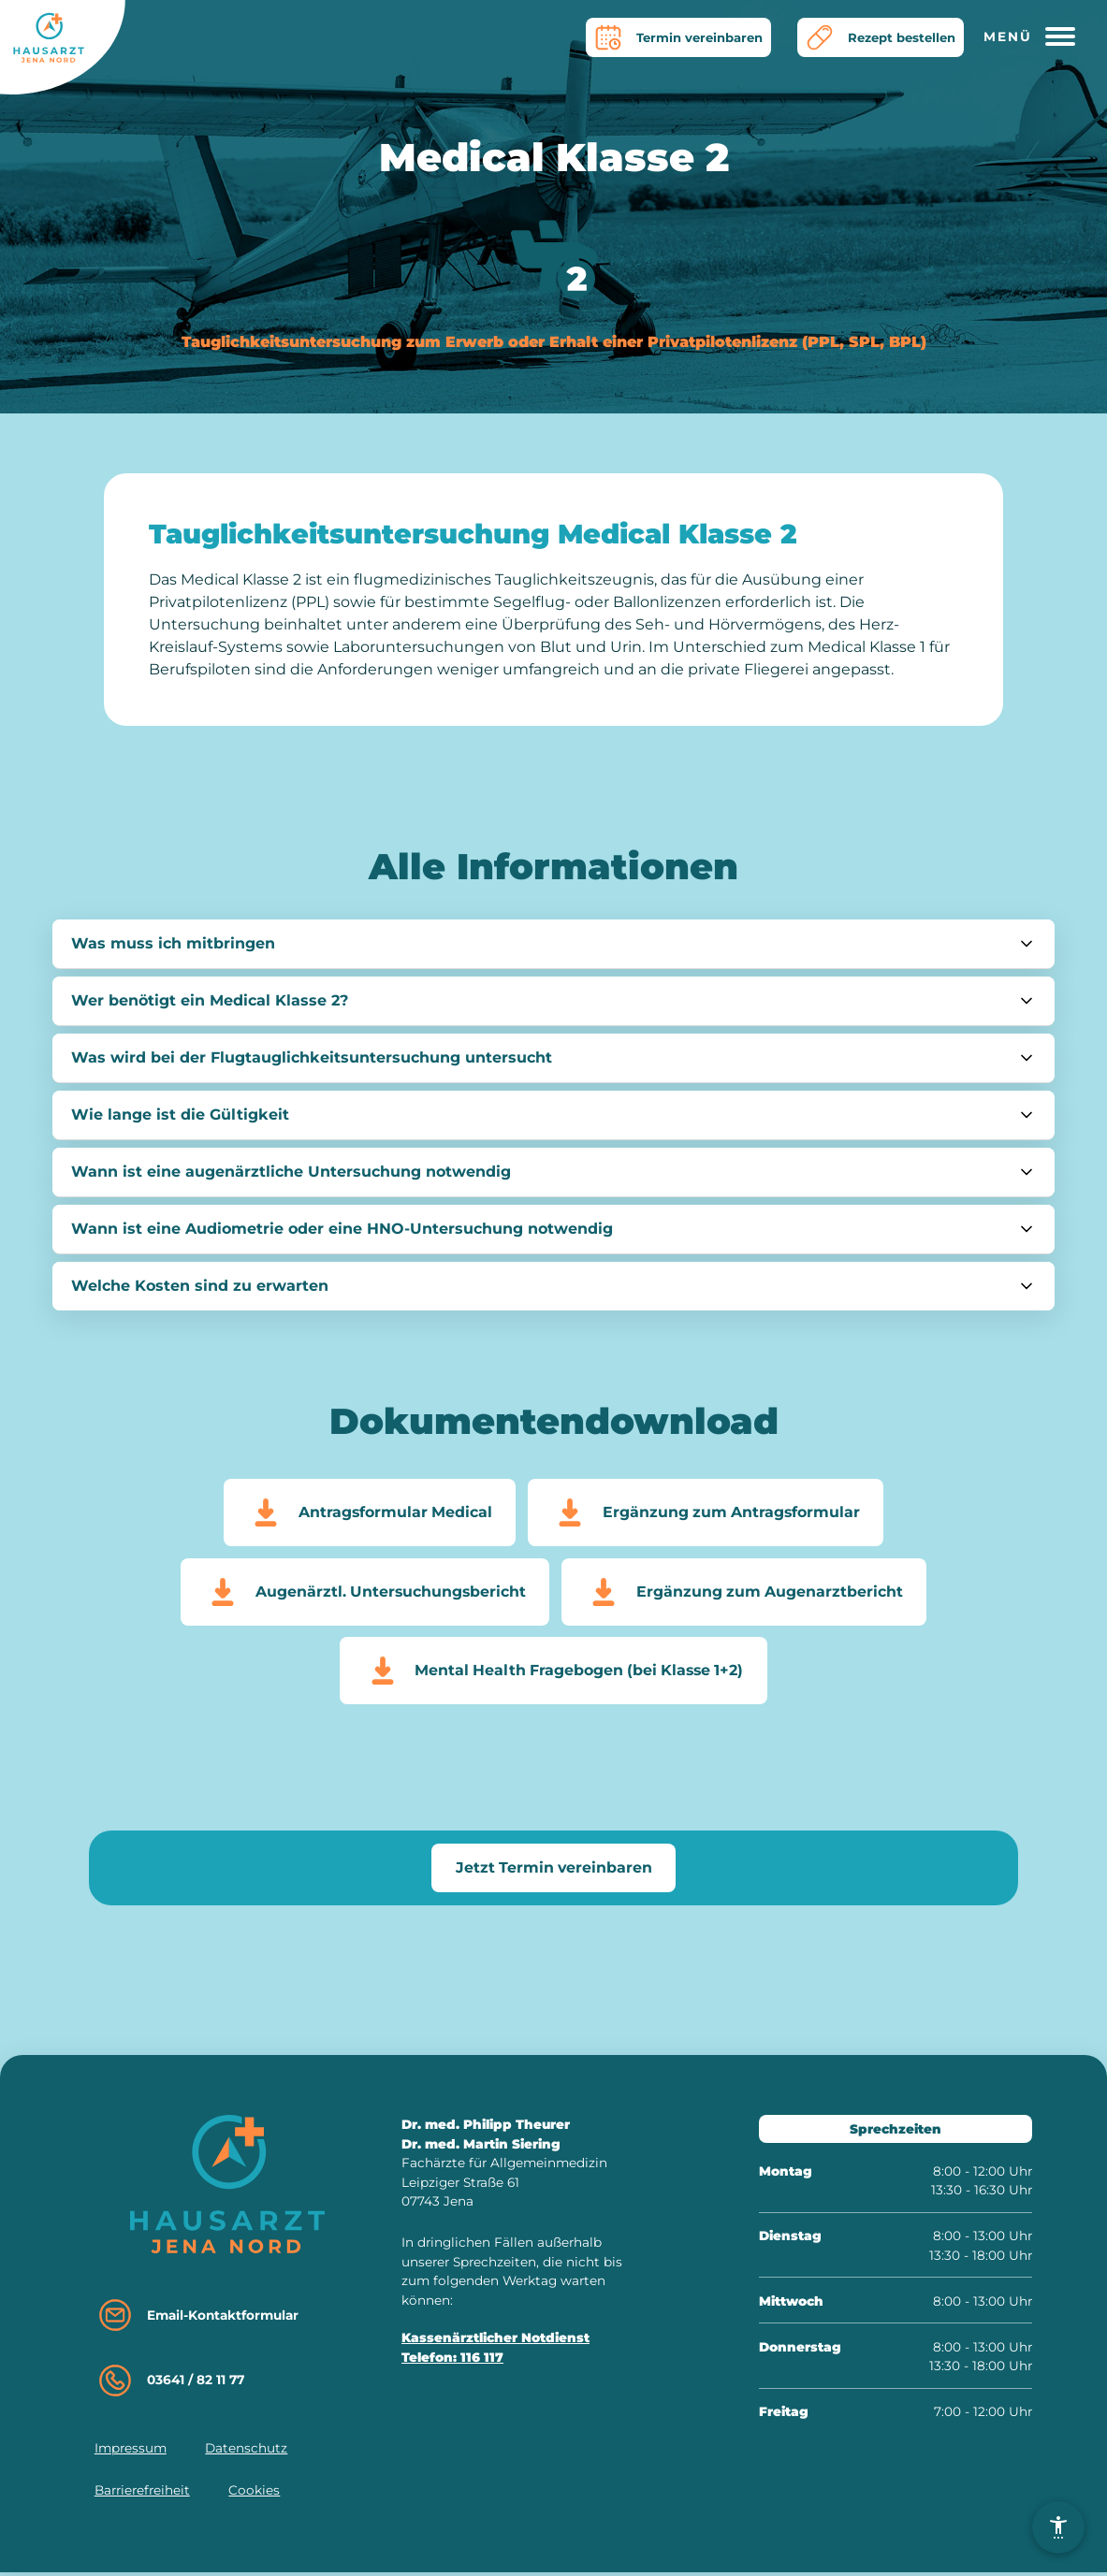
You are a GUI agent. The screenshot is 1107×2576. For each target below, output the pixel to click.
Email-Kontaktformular (197, 2318)
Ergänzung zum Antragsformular (706, 1512)
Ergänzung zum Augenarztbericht (745, 1593)
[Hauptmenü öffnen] (1036, 37)
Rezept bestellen (876, 37)
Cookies (254, 2493)
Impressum (131, 2451)
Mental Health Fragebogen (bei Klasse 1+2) (553, 1673)
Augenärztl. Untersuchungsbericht (363, 1593)
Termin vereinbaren (669, 37)
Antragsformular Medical (367, 1512)
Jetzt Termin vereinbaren (553, 1870)
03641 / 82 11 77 (170, 2384)
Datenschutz (246, 2451)
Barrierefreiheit (142, 2493)
